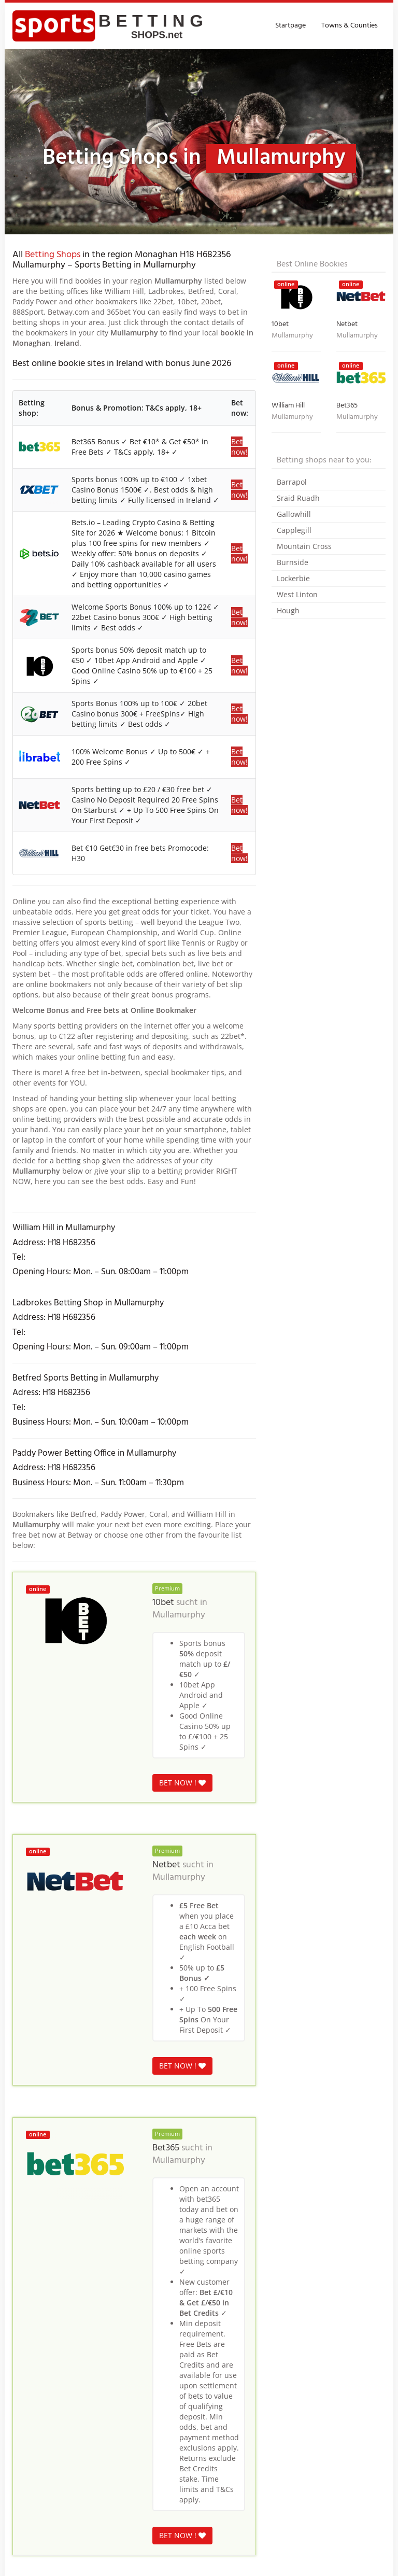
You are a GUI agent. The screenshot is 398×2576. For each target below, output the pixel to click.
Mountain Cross (304, 546)
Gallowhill (294, 514)
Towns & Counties (349, 26)
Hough (288, 610)
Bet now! (239, 447)
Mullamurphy (178, 1615)
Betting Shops (52, 254)
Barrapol (292, 482)
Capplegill (294, 530)
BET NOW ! (182, 1782)
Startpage (290, 26)
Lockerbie (293, 578)
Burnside (292, 562)
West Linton (297, 594)
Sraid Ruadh (298, 498)
